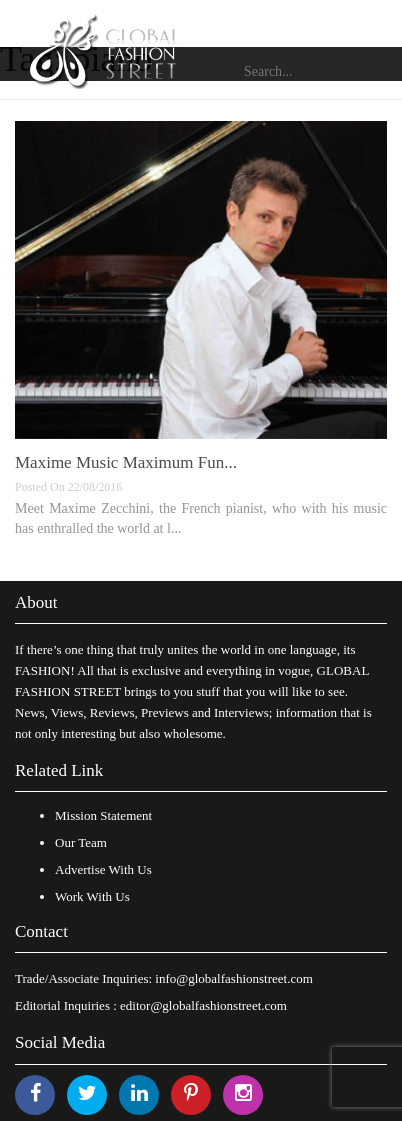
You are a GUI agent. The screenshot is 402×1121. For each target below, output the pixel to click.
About (36, 602)
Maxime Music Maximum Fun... (126, 462)
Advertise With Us (103, 869)
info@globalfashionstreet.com (233, 978)
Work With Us (92, 896)
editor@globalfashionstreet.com (203, 1005)
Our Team (81, 842)
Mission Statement (103, 815)
